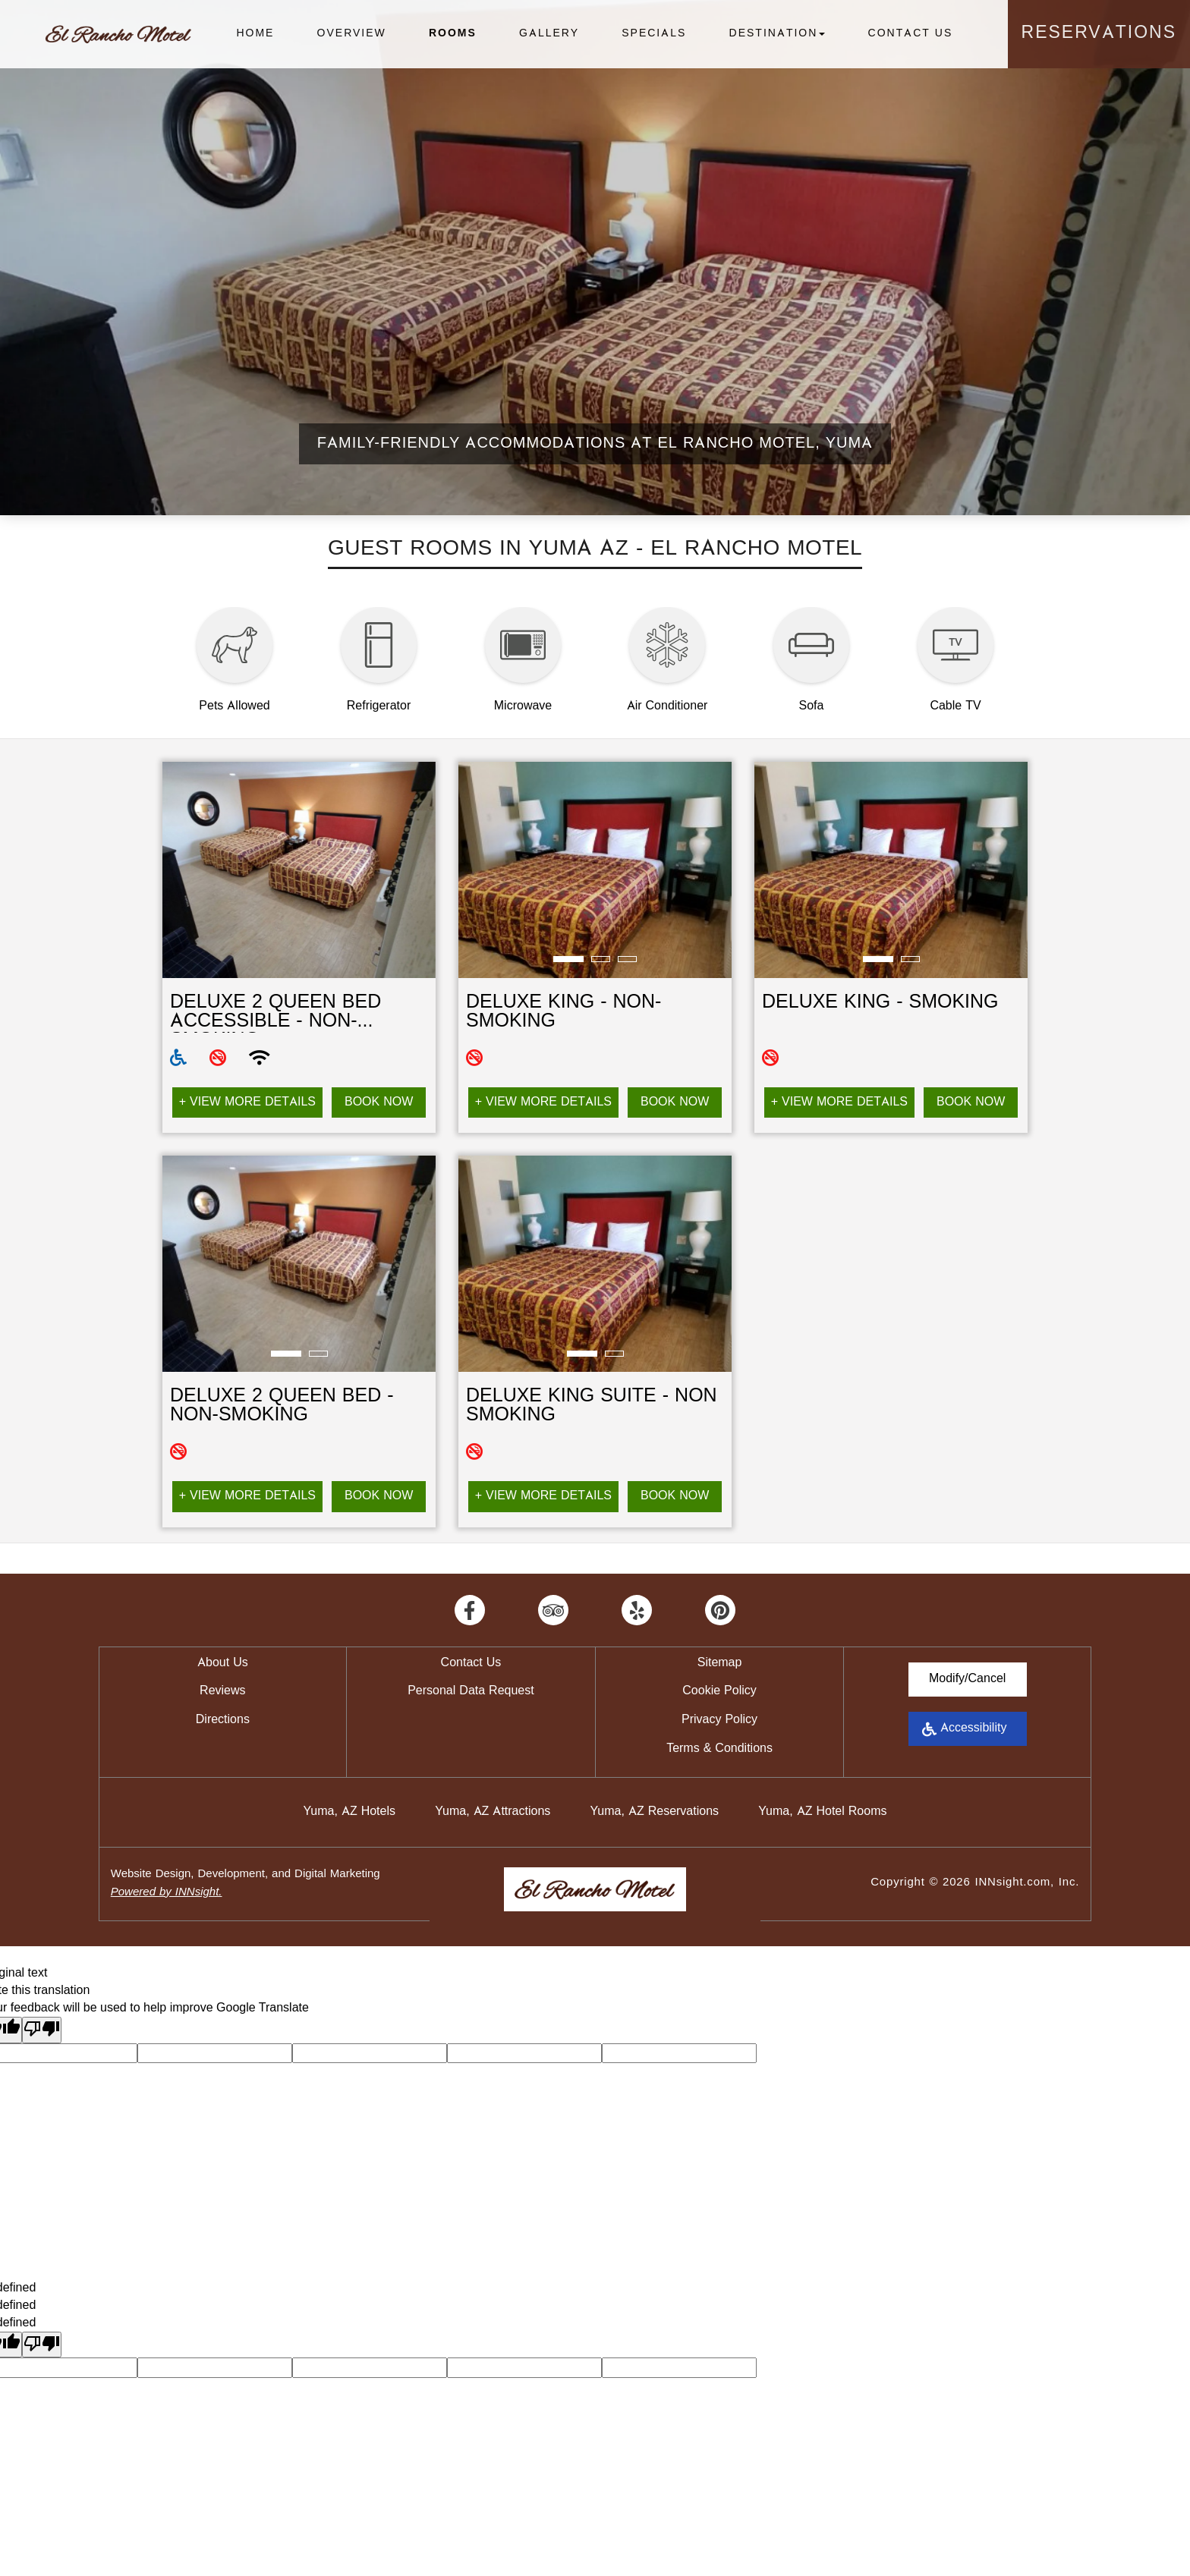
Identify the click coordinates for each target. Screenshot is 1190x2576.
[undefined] (41, 2345)
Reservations (1099, 33)
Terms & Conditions (719, 1749)
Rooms (453, 33)
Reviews (222, 1691)
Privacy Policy (719, 1720)
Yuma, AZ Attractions (492, 1812)
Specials (654, 33)
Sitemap (719, 1663)
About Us (222, 1663)
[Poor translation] (41, 2030)
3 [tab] (627, 960)
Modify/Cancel (967, 1679)
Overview (351, 33)
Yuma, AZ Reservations (654, 1812)
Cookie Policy (719, 1691)
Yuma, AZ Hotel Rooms (822, 1812)
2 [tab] (600, 960)
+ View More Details (247, 1102)
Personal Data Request (471, 1691)
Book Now (379, 1102)
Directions (223, 1720)
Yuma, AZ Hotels (349, 1812)
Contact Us (910, 33)
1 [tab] (568, 960)
